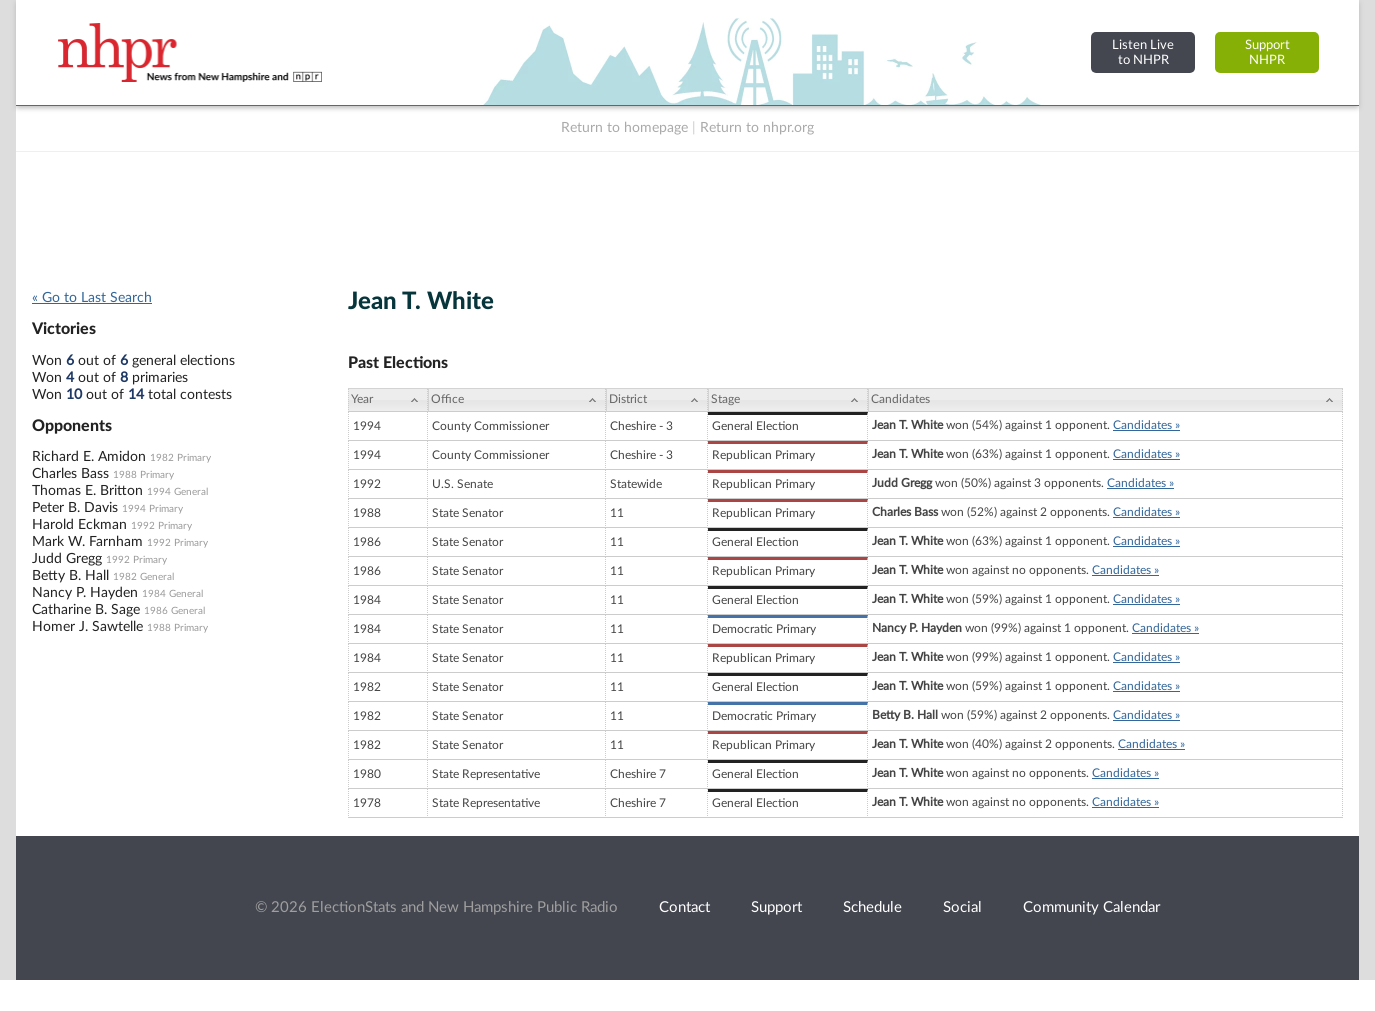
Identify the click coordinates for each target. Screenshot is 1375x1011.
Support (776, 907)
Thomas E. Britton (87, 491)
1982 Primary (180, 458)
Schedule (872, 907)
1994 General (177, 492)
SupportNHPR (1267, 52)
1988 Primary (143, 475)
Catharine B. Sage (86, 610)
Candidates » (1146, 425)
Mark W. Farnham (87, 542)
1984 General (172, 594)
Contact (684, 907)
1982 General (143, 577)
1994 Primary (152, 509)
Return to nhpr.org (757, 128)
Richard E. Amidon (89, 457)
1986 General (174, 611)
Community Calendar (1091, 907)
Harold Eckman (79, 525)
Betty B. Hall (70, 576)
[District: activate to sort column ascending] (657, 400)
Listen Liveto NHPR (1143, 52)
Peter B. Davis (75, 508)
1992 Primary (161, 526)
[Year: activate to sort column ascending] (388, 400)
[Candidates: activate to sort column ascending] (1105, 400)
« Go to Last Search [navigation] (92, 298)
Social (962, 907)
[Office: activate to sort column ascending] (517, 400)
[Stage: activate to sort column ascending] (788, 400)
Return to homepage (624, 128)
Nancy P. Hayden (85, 593)
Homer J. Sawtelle (87, 627)
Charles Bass (70, 474)
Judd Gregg (67, 559)
